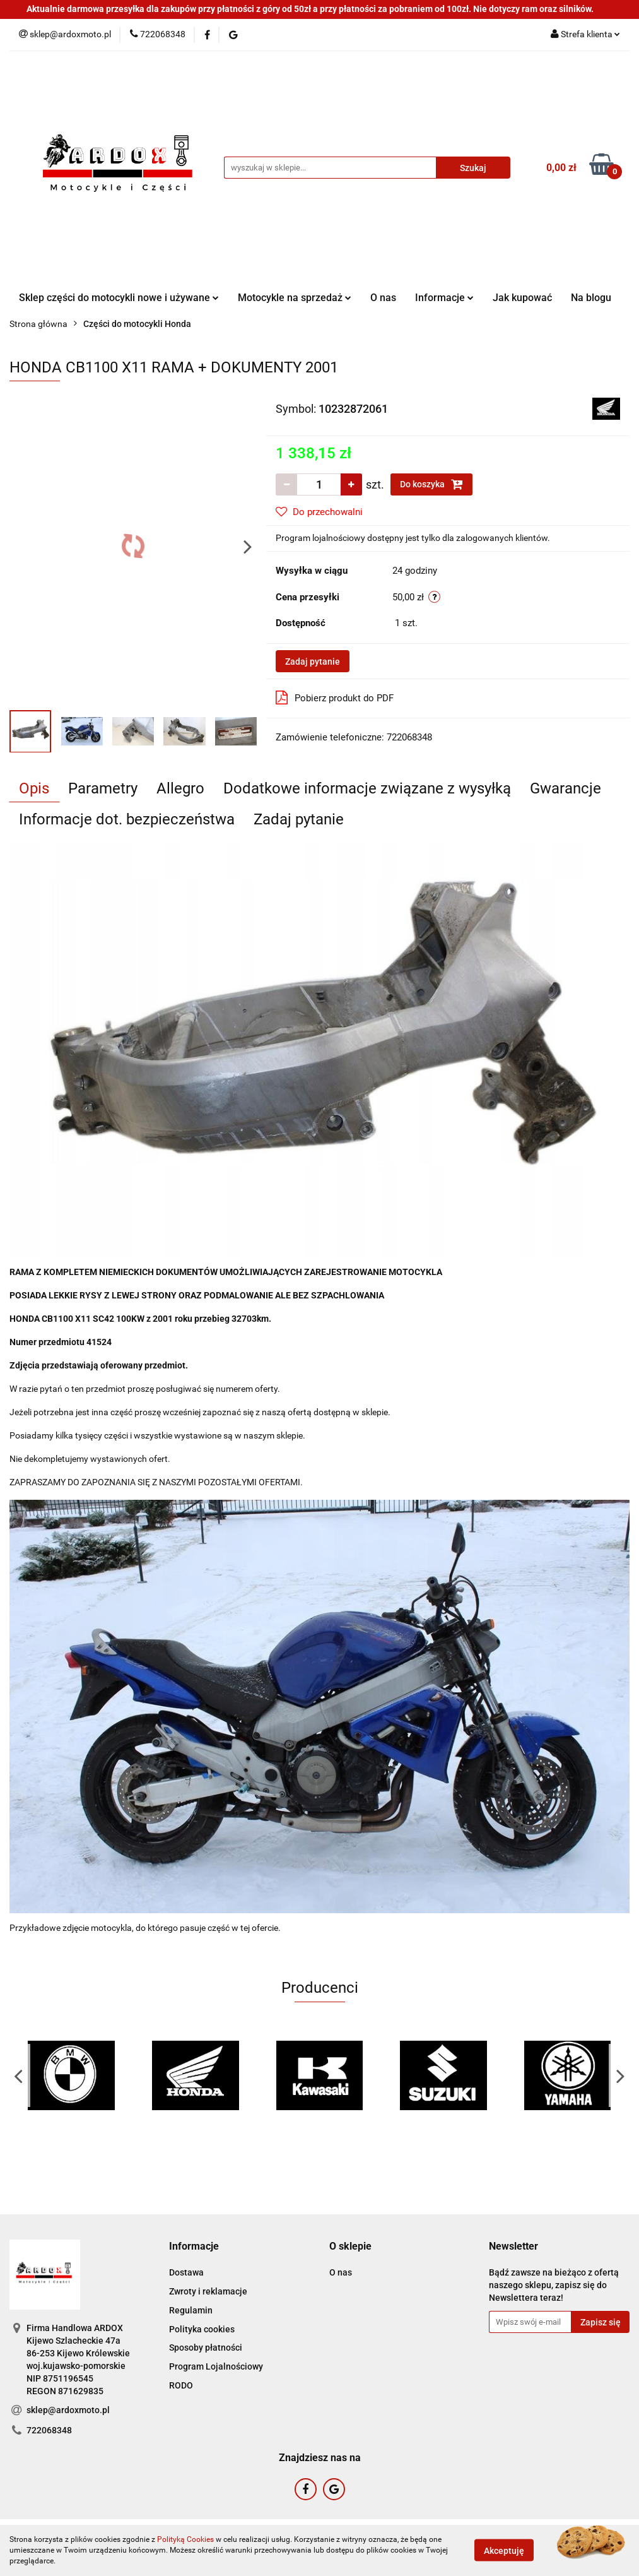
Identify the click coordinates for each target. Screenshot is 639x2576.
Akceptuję (504, 2551)
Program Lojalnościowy (216, 2366)
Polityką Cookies (185, 2539)
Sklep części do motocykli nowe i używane (119, 298)
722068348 (49, 2430)
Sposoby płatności (205, 2347)
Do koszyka (431, 484)
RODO (181, 2385)
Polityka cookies (202, 2329)
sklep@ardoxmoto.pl (68, 2410)
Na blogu (591, 298)
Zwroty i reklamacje (208, 2291)
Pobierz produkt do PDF (335, 697)
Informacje (444, 298)
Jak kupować (522, 298)
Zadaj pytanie (312, 661)
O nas (383, 298)
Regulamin (191, 2310)
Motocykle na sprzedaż (294, 298)
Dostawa (186, 2272)
